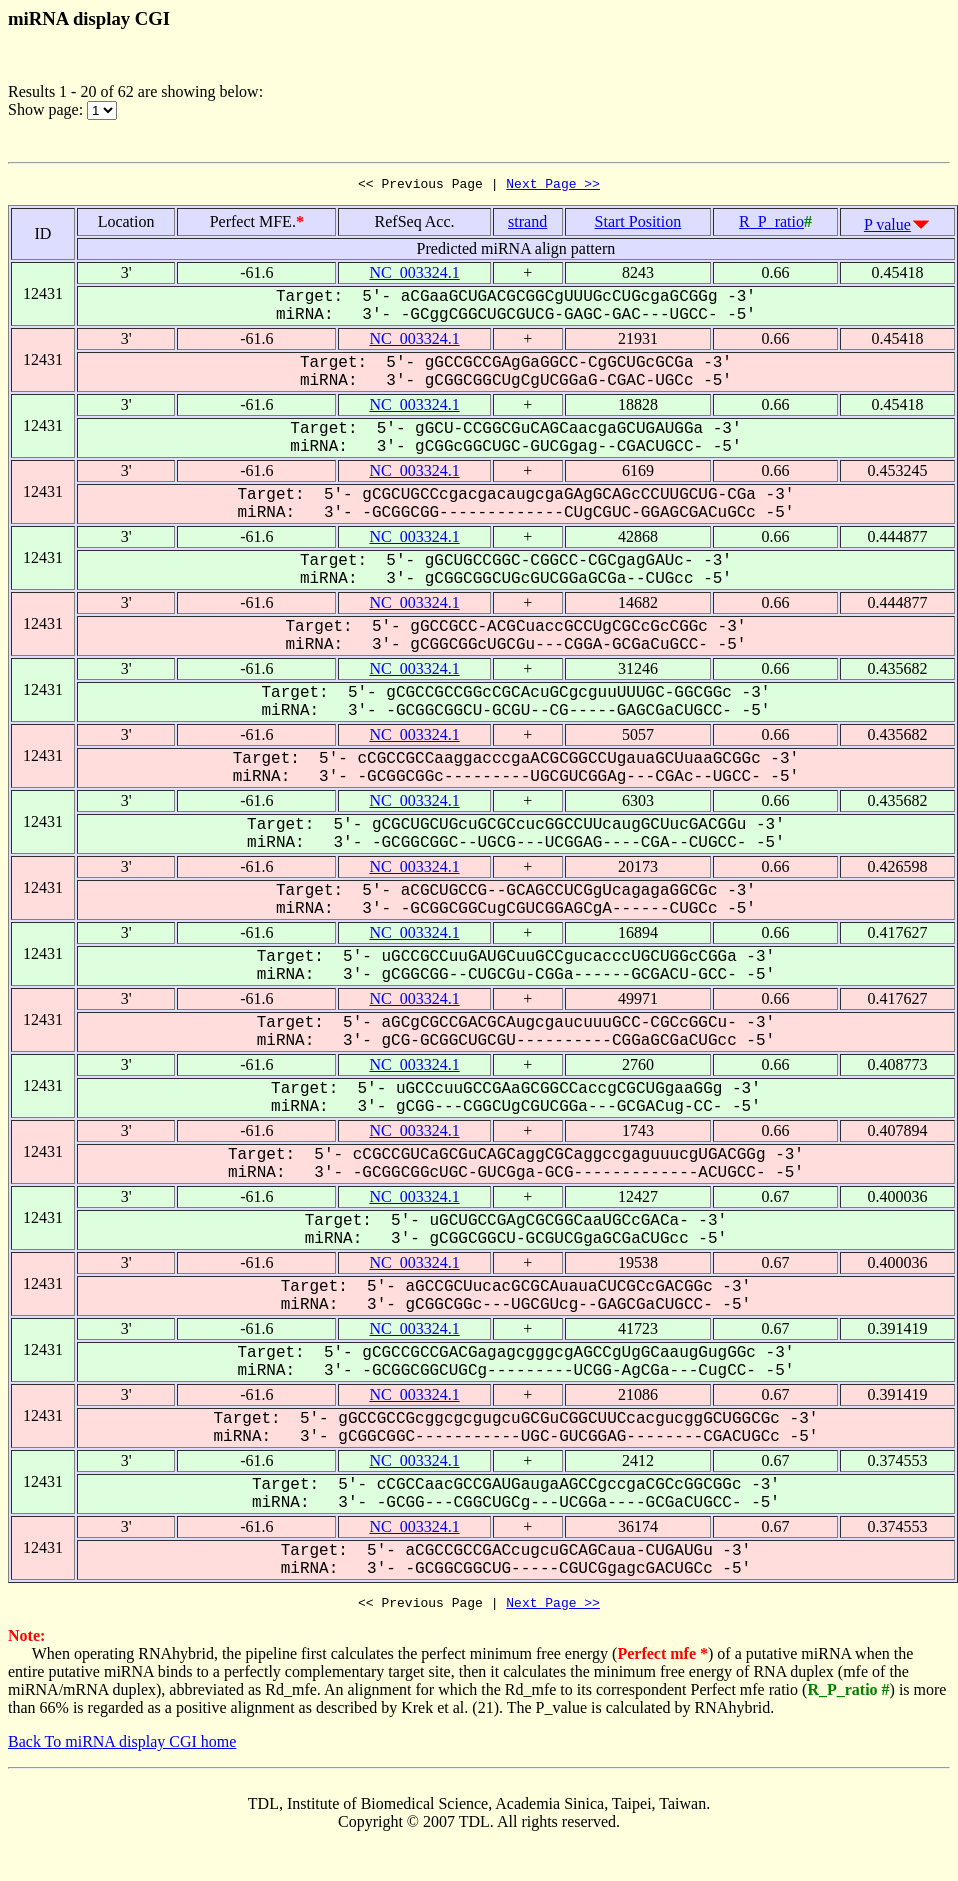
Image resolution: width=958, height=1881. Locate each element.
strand (527, 224)
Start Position (638, 224)
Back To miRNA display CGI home (122, 1747)
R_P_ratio (771, 224)
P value (887, 227)
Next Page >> (553, 186)
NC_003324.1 (414, 275)
